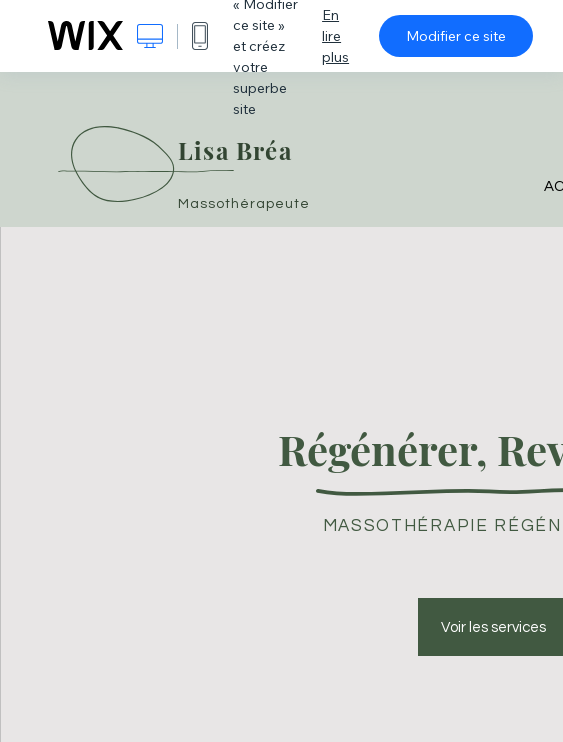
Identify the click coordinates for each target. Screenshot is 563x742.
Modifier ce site (456, 36)
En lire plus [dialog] (335, 36)
